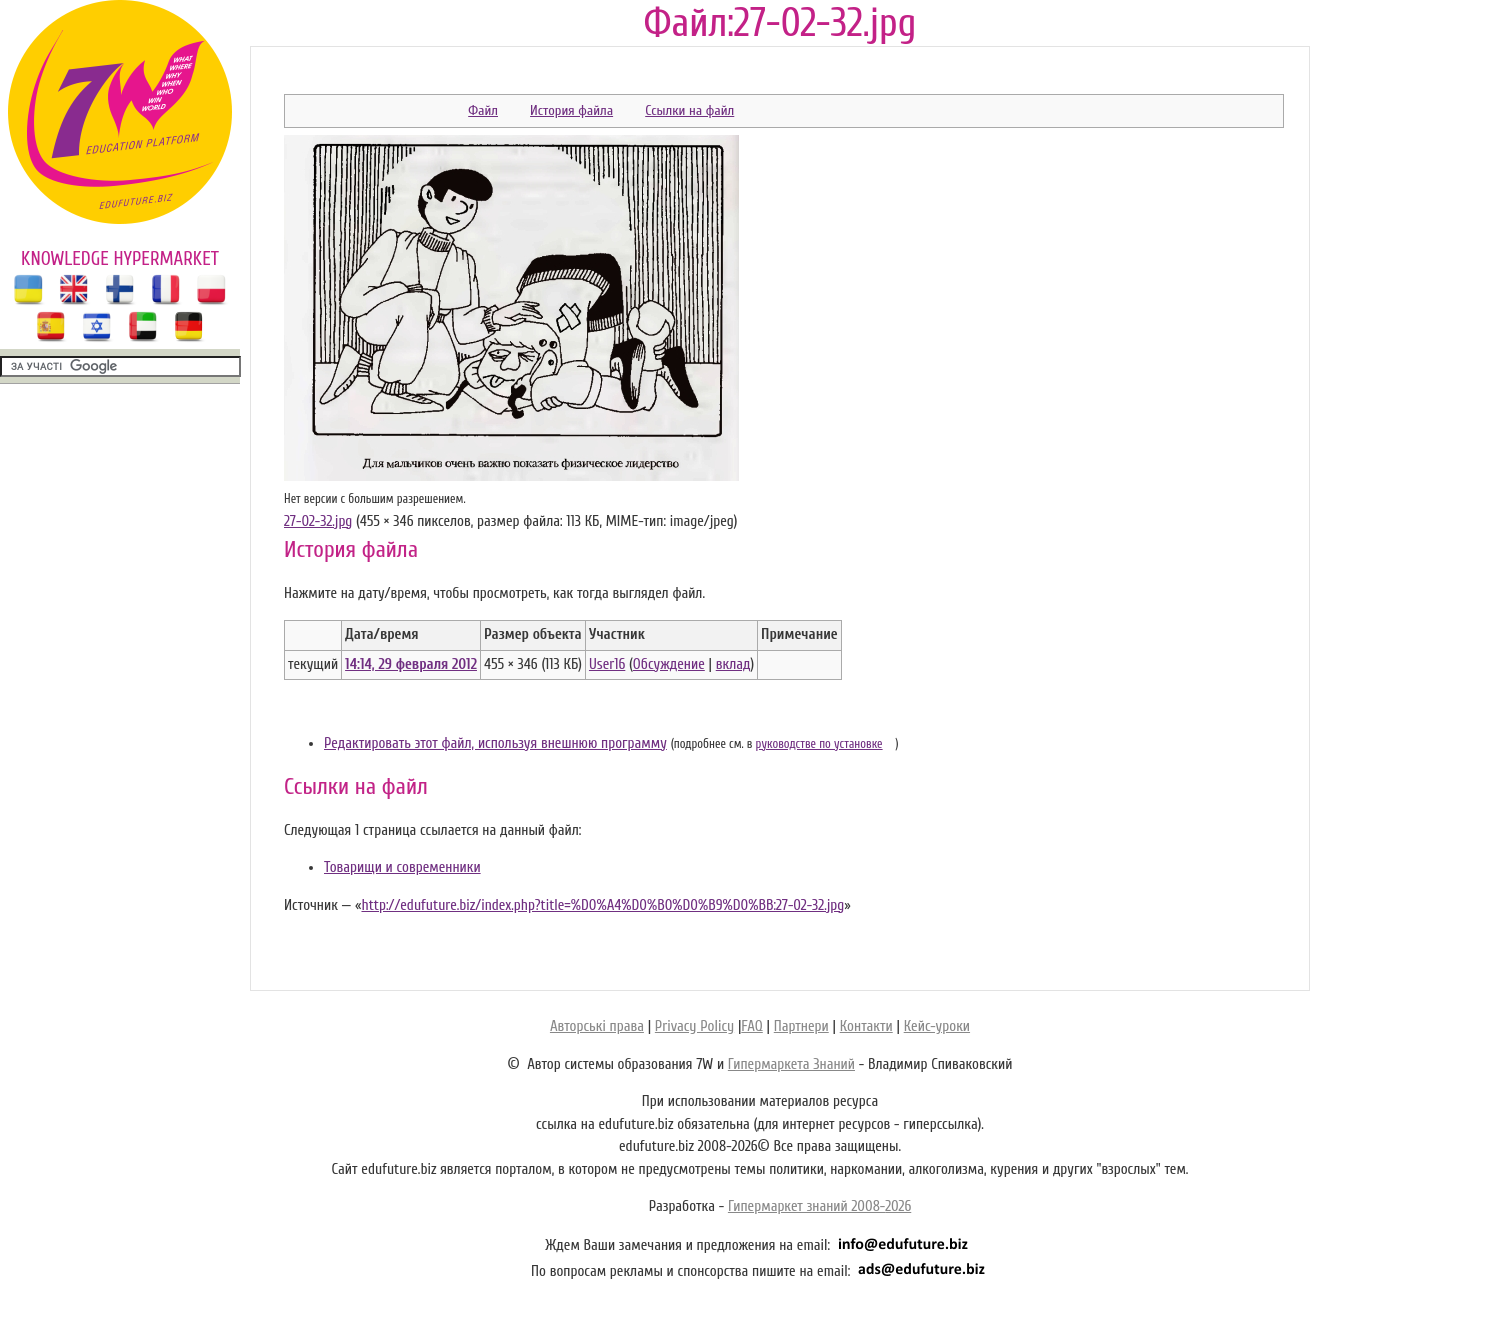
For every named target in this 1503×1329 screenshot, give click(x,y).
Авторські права (597, 1026)
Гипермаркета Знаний (791, 1064)
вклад (733, 664)
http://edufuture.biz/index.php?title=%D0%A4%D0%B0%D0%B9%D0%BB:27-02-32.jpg (602, 905)
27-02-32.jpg (318, 521)
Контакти (866, 1026)
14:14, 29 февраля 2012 (411, 664)
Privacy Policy (694, 1026)
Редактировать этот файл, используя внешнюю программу (495, 743)
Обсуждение (669, 664)
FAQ (751, 1026)
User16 (607, 664)
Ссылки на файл (689, 110)
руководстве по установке (819, 744)
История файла (571, 110)
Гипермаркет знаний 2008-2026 (819, 1206)
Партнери (801, 1026)
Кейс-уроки (937, 1026)
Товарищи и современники (402, 867)
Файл (483, 110)
